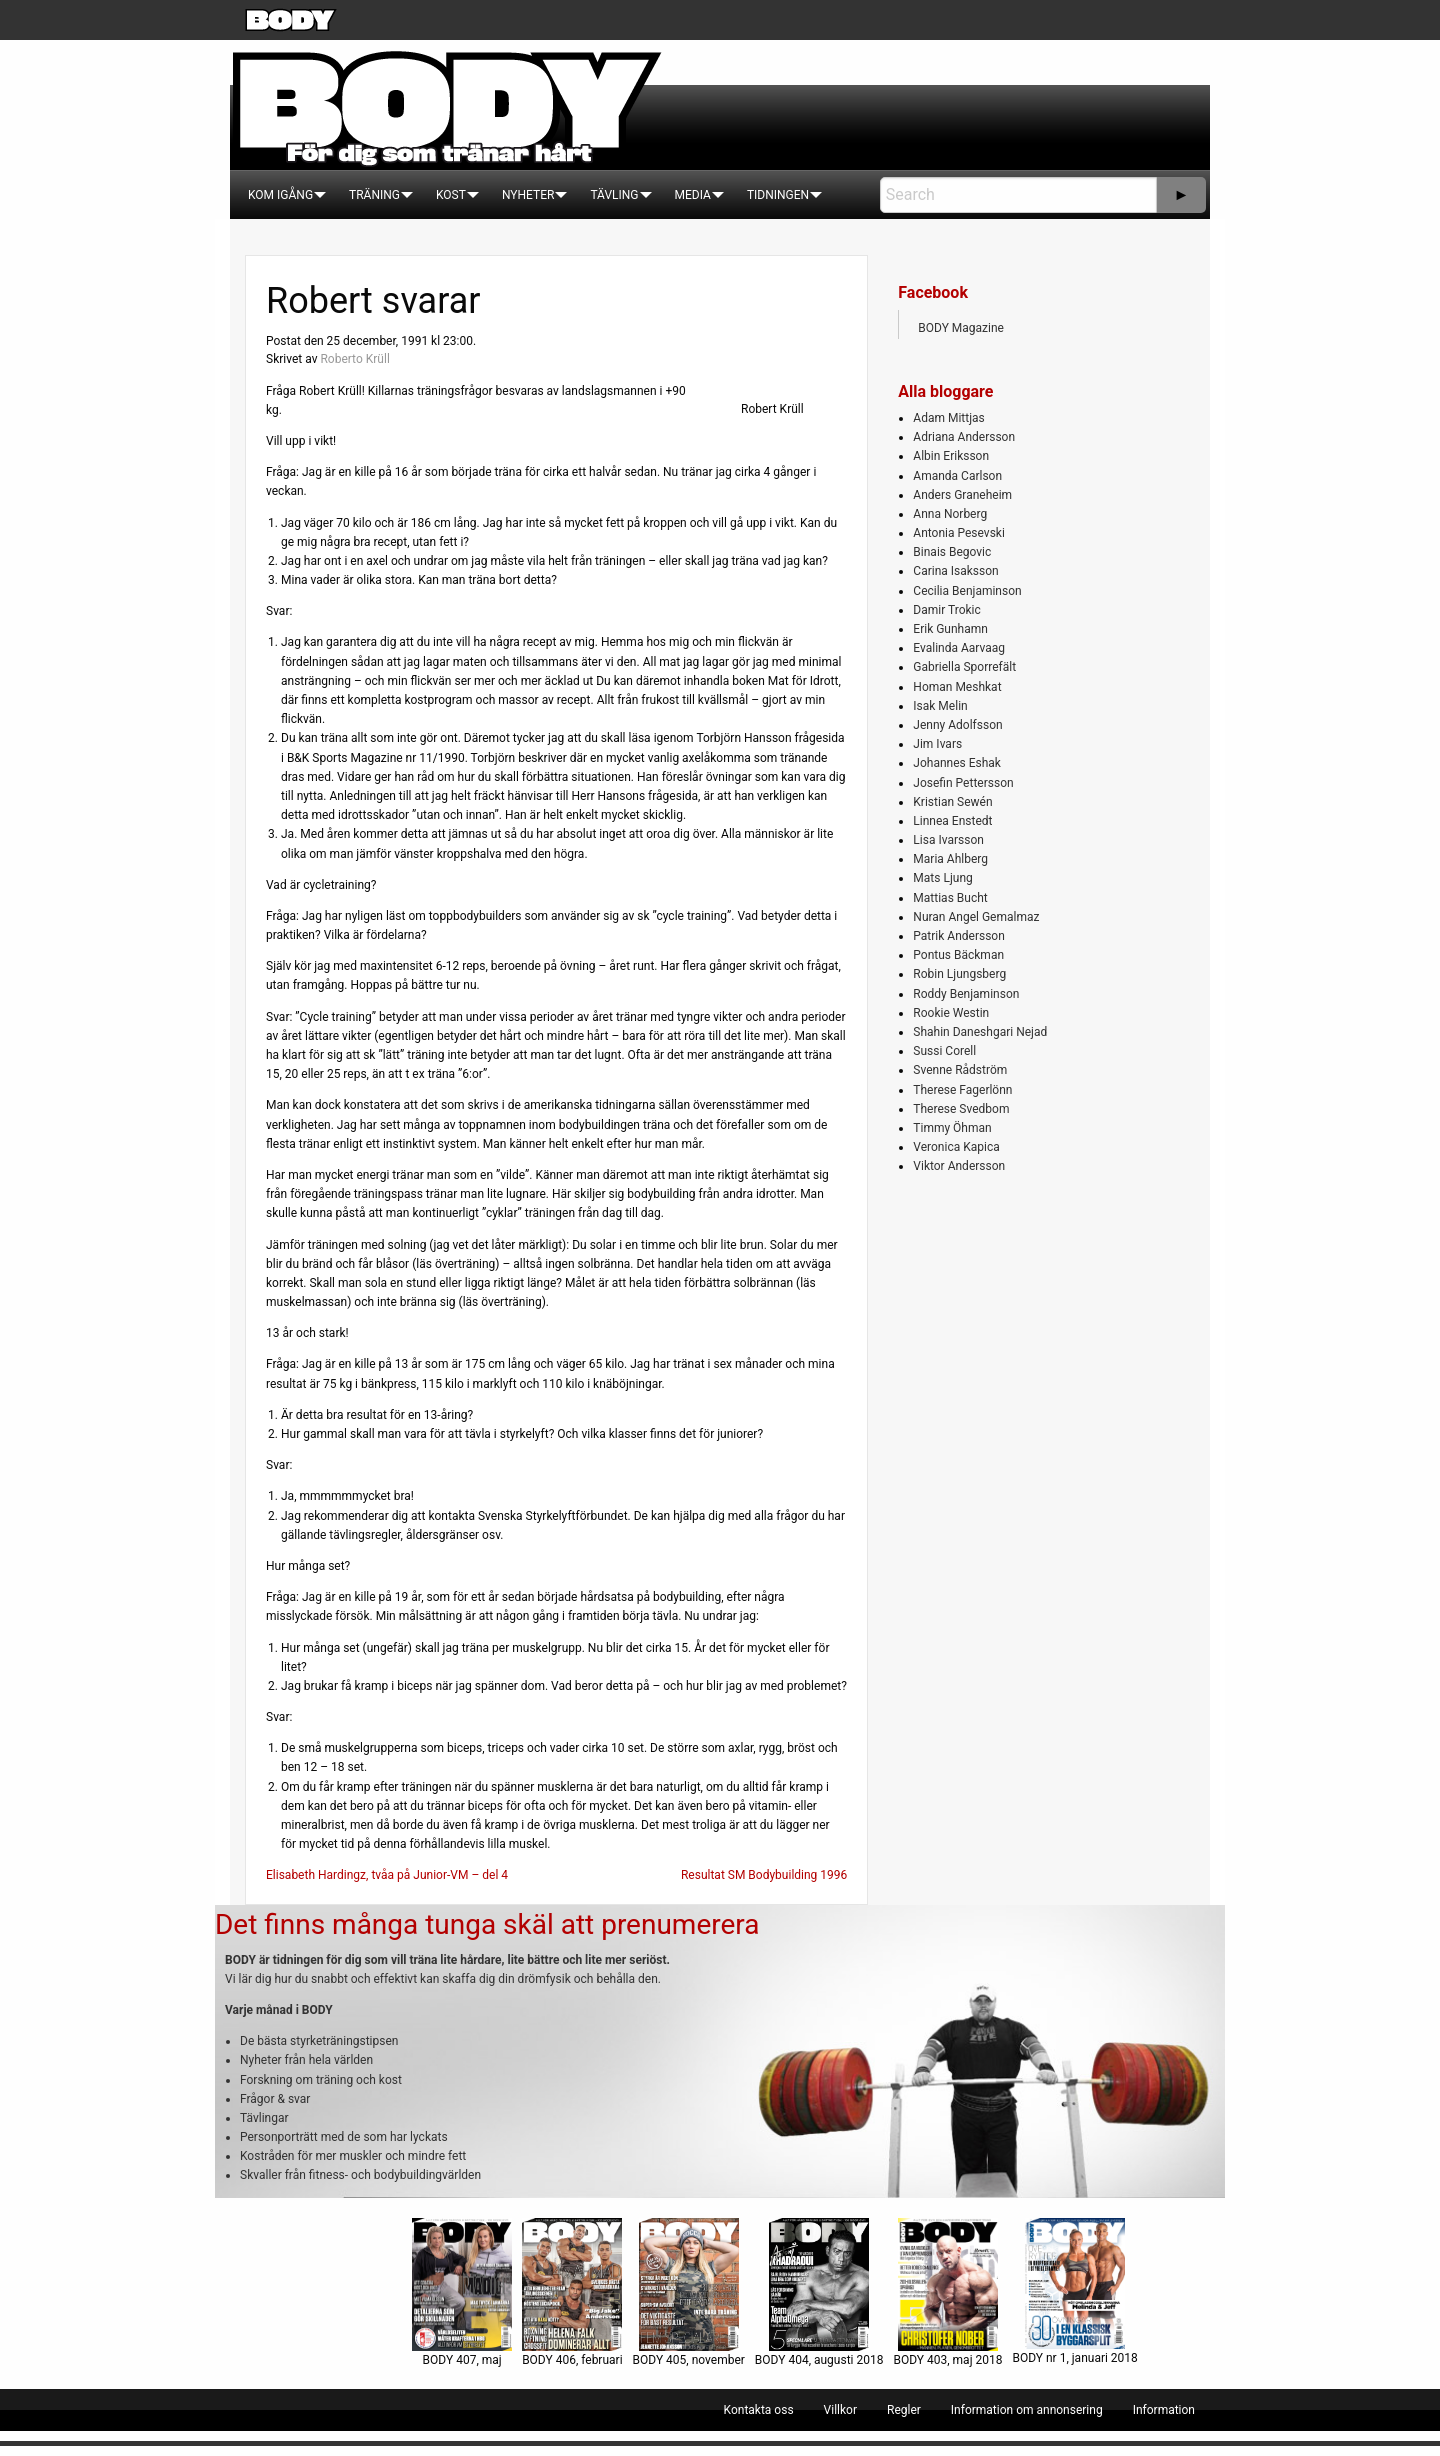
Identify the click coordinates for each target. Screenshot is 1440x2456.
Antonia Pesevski (959, 533)
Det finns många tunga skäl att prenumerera (487, 1924)
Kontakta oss (759, 2410)
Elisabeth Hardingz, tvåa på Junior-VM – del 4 (387, 1875)
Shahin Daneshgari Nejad (980, 1032)
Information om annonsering (1027, 2410)
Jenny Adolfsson (957, 725)
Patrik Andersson (959, 936)
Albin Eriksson (951, 456)
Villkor (840, 2410)
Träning (374, 195)
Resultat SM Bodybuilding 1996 (764, 1875)
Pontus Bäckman (958, 955)
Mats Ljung (942, 878)
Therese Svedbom (961, 1109)
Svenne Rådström (960, 1070)
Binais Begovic (952, 552)
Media (693, 195)
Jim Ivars (937, 744)
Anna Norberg (950, 514)
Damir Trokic (946, 610)
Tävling (614, 195)
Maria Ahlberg (950, 859)
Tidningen (778, 195)
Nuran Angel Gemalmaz (976, 917)
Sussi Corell (944, 1051)
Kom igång (280, 195)
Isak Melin (940, 706)
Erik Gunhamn (950, 629)
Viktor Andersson (959, 1166)
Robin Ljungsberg (959, 974)
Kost (451, 195)
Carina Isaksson (955, 571)
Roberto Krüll (354, 359)
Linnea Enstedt (952, 821)
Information (1164, 2410)
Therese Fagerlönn (962, 1090)
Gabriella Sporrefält (964, 667)
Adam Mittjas (948, 418)
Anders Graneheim (962, 495)
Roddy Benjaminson (966, 994)
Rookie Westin (951, 1013)
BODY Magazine (961, 328)
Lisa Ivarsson (948, 840)
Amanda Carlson (957, 476)
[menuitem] (280, 195)
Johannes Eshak (957, 763)
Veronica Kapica (956, 1147)
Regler (904, 2410)
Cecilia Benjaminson (967, 591)
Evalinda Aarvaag (959, 648)
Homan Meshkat (957, 687)
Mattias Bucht (950, 898)
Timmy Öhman (952, 1128)
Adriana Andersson (964, 437)
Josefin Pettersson (963, 783)
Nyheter (528, 195)
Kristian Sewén (952, 802)
